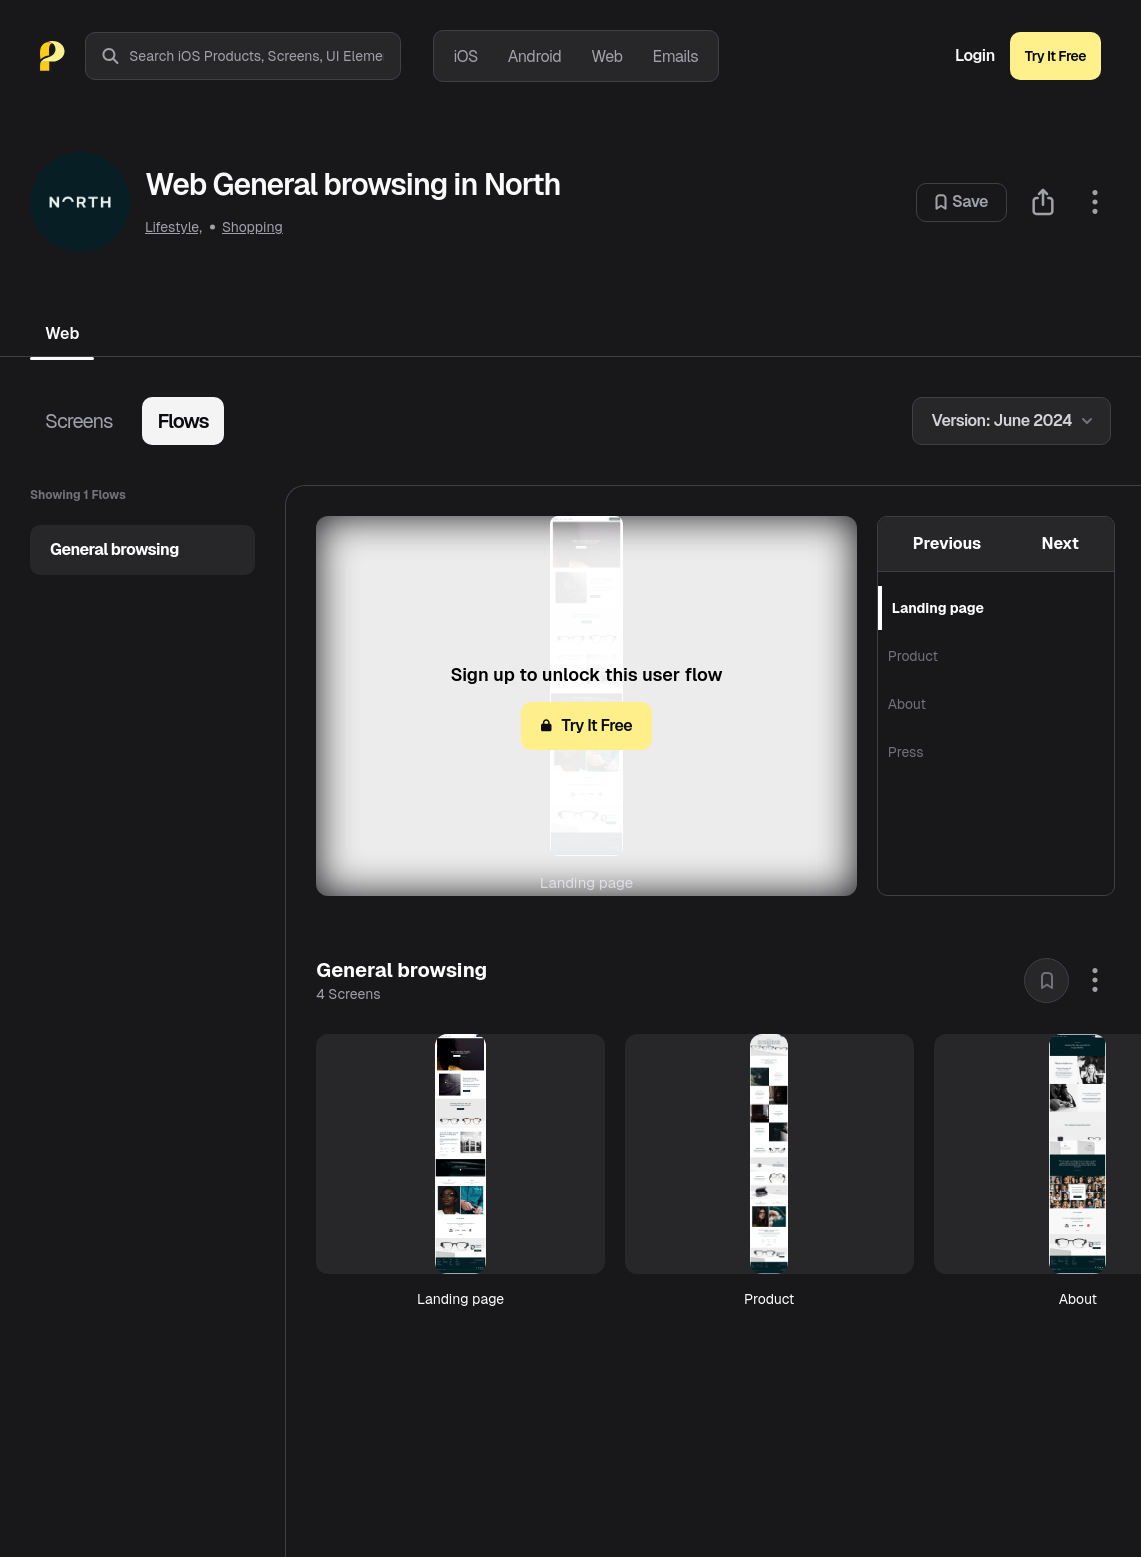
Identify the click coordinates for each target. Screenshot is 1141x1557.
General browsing (114, 549)
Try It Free (1055, 56)
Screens (78, 421)
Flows (182, 421)
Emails (676, 56)
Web (606, 56)
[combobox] (264, 56)
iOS (466, 56)
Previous (947, 543)
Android (534, 56)
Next (1060, 543)
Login (975, 56)
